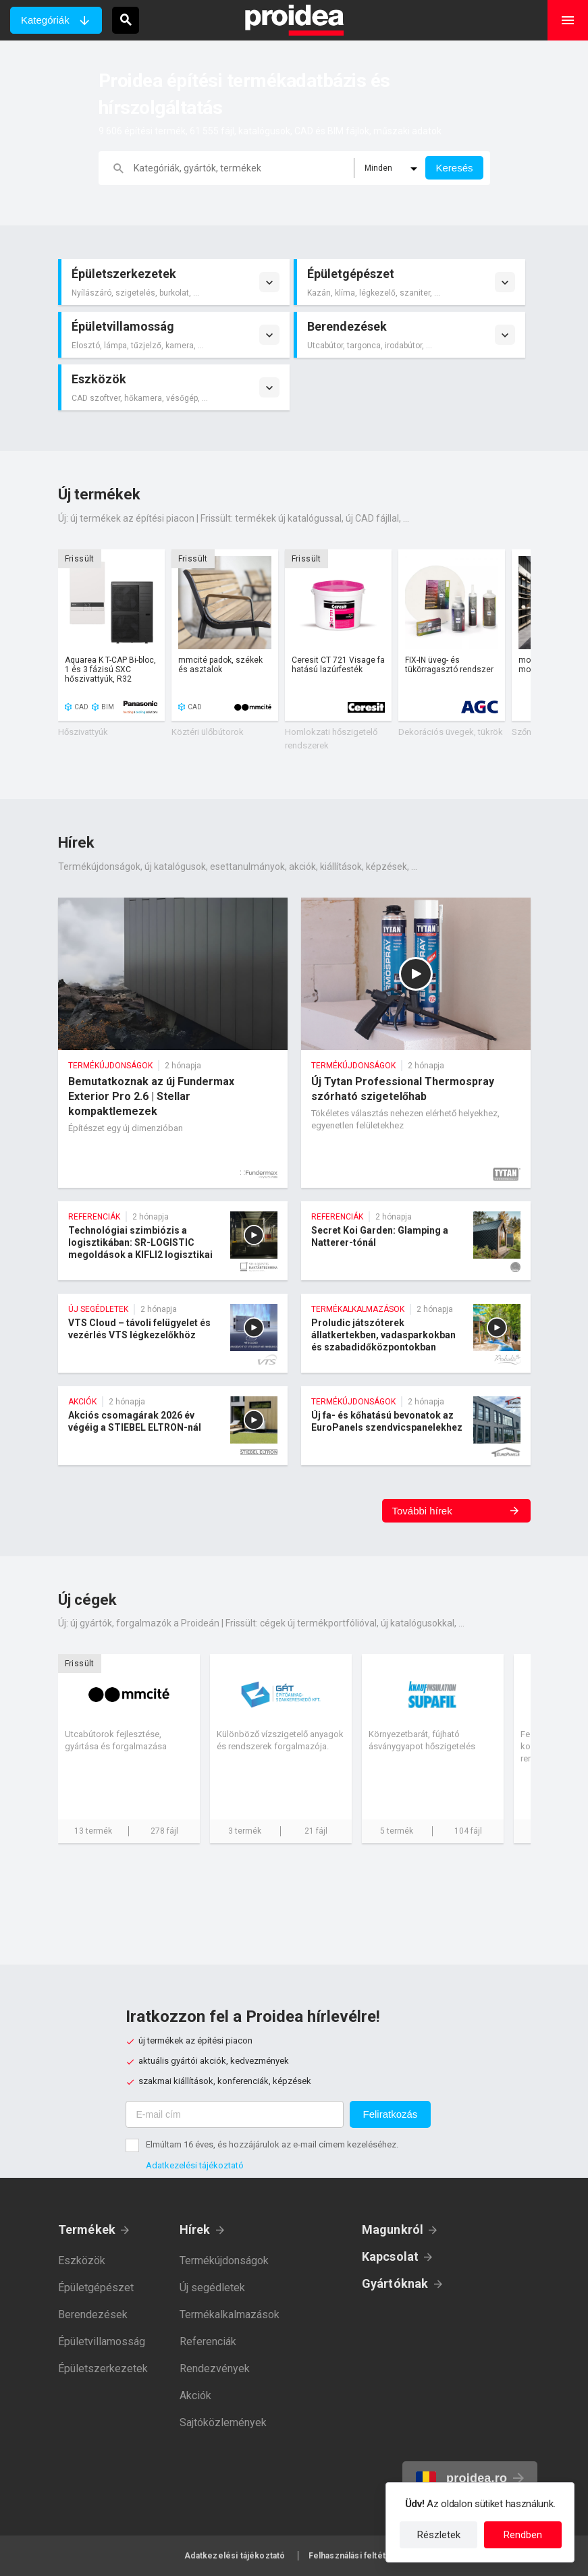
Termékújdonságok (224, 2260)
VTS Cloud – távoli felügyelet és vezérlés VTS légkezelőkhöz (173, 1333)
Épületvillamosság (101, 2341)
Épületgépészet (96, 2287)
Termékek (87, 2229)
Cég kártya (129, 1748)
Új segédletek (212, 2287)
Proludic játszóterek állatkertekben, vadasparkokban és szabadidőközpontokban (416, 1333)
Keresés (454, 167)
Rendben (523, 2535)
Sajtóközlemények (223, 2422)
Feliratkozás (390, 2114)
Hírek (195, 2229)
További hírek (422, 1510)
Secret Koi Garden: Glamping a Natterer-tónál (416, 1240)
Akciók (195, 2395)
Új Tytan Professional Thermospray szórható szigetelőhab (416, 1043)
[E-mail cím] (235, 2114)
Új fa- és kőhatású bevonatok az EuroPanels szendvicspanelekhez (416, 1425)
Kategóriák (45, 20)
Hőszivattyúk (83, 732)
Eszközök (81, 2260)
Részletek (438, 2535)
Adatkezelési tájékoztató (195, 2165)
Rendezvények (215, 2368)
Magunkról (393, 2229)
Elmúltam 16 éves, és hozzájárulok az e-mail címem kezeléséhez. (272, 2144)
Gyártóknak (395, 2283)
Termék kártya (111, 635)
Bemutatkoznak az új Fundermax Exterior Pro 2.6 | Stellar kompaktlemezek (173, 1043)
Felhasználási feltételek (356, 2555)
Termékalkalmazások (229, 2314)
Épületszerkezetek (103, 2368)
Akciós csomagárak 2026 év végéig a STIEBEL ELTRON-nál (173, 1425)
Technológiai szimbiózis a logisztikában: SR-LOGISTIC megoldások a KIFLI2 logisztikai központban (173, 1240)
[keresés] (243, 168)
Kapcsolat (390, 2256)
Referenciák (208, 2341)
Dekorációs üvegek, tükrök (450, 732)
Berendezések (93, 2314)
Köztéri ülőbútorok (207, 732)
